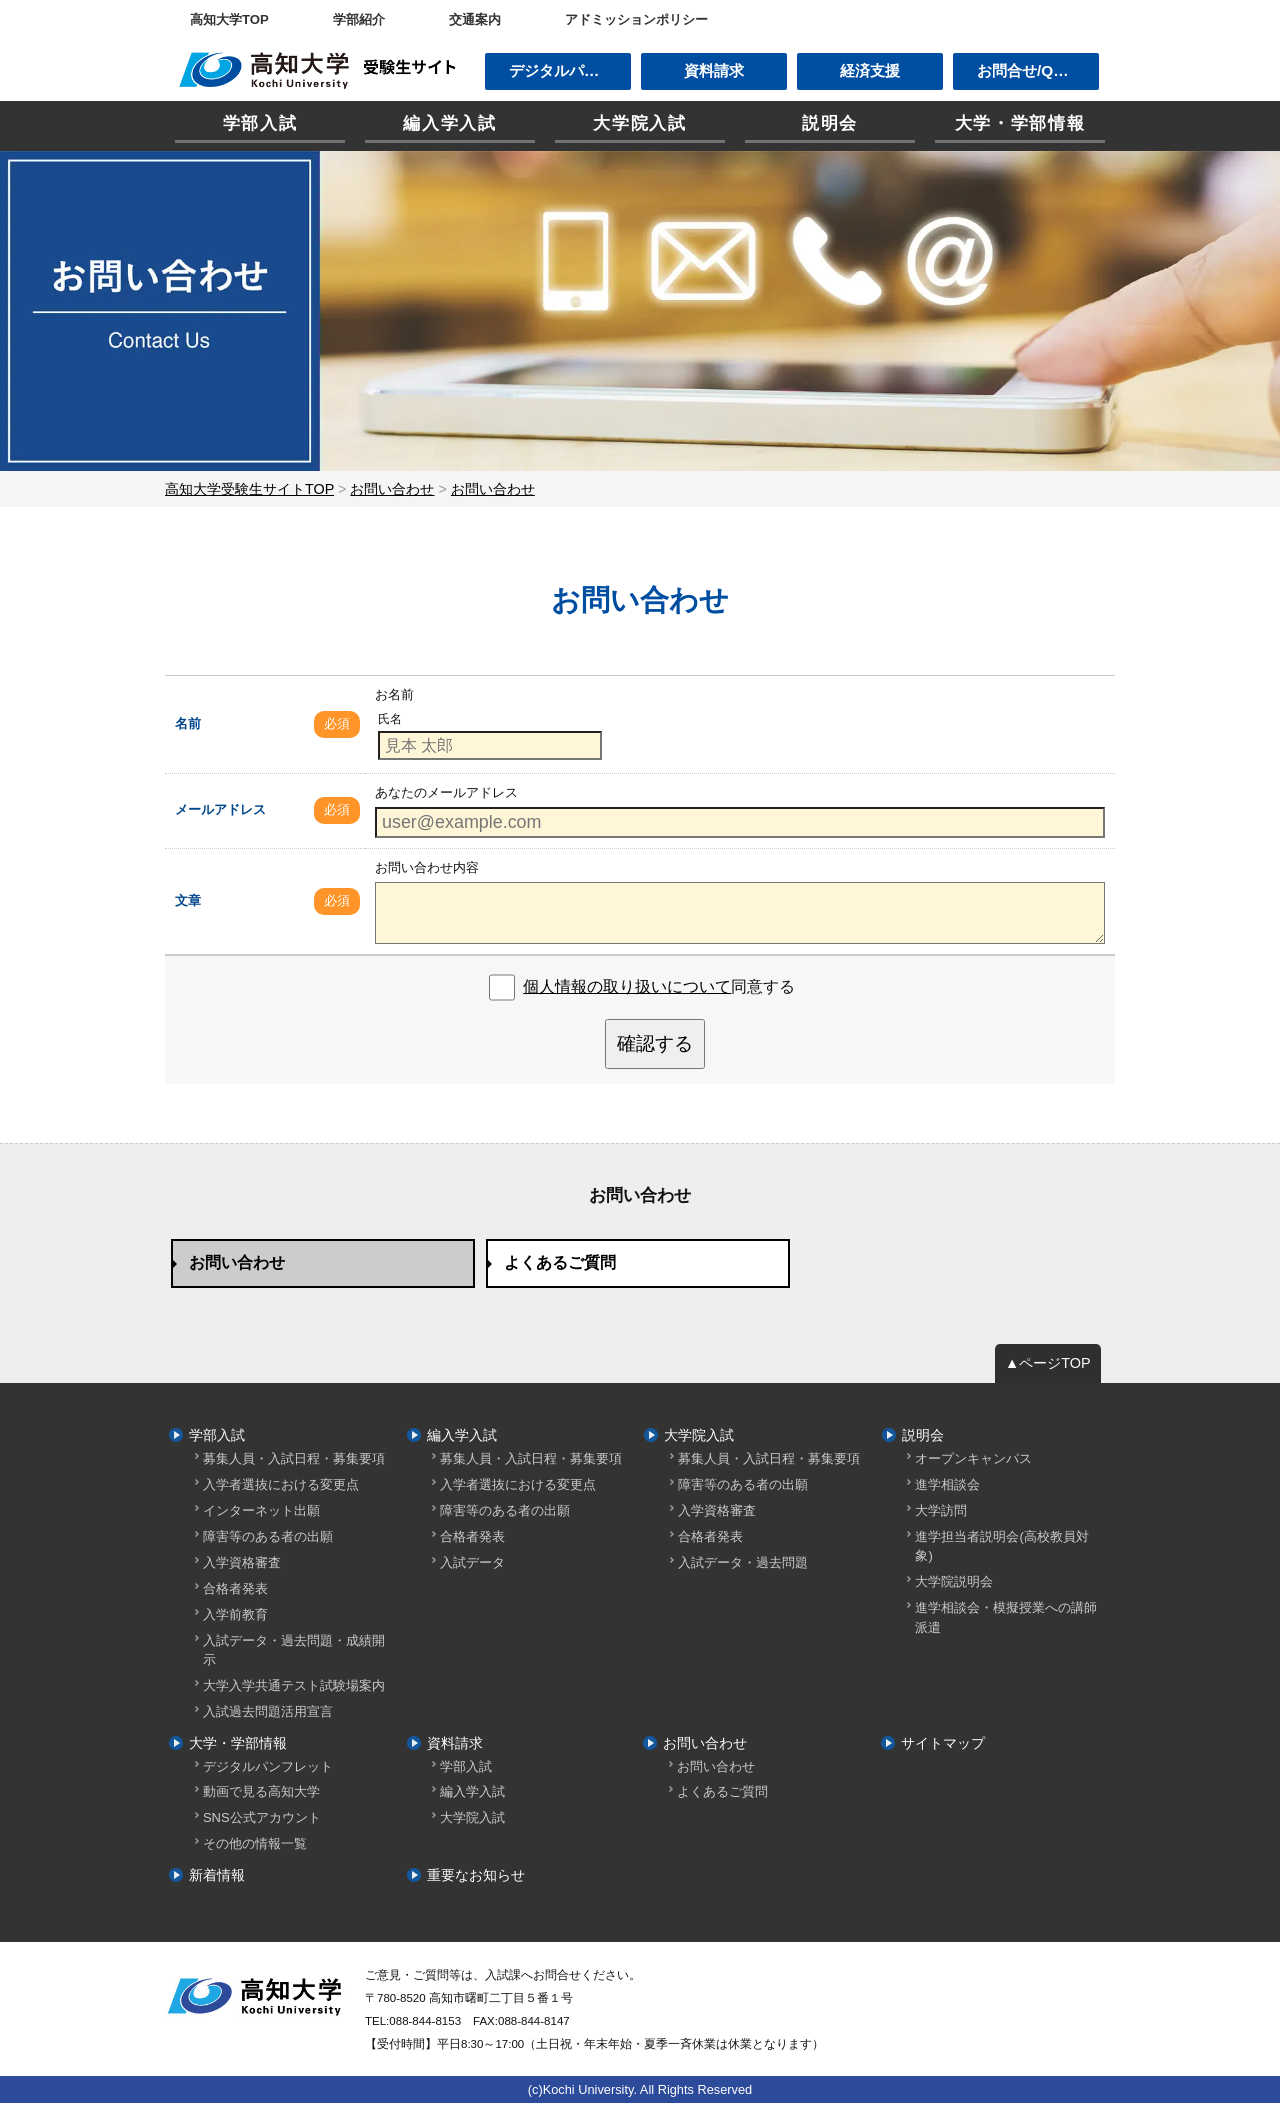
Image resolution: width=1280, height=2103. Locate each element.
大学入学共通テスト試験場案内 (294, 1685)
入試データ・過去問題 (743, 1562)
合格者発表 (235, 1588)
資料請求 (714, 70)
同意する (659, 986)
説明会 (830, 123)
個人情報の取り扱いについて (627, 986)
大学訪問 (941, 1510)
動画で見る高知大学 (261, 1791)
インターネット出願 (261, 1510)
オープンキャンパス (973, 1458)
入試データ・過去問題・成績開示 (294, 1650)
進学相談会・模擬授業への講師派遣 (1006, 1617)
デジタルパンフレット (268, 1766)
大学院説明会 (954, 1581)
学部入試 (260, 123)
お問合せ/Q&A (1026, 70)
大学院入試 (639, 123)
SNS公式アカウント (262, 1817)
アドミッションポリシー (636, 19)
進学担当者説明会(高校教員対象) (1001, 1546)
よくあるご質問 (560, 1262)
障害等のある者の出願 (268, 1536)
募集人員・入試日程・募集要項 (294, 1458)
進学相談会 (947, 1484)
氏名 (390, 719)
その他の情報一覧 (255, 1843)
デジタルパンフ (561, 70)
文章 (188, 900)
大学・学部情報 (1020, 123)
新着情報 (217, 1875)
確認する (655, 1043)
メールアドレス (220, 809)
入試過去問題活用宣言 (268, 1711)
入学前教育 (235, 1614)
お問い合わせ (237, 1262)
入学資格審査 (242, 1562)
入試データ (472, 1562)
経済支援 (870, 70)
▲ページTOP (1048, 1363)
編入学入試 (449, 123)
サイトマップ (943, 1743)
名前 (188, 723)
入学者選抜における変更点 (281, 1484)
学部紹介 (359, 19)
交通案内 (475, 19)
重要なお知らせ (476, 1875)
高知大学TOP (229, 19)
